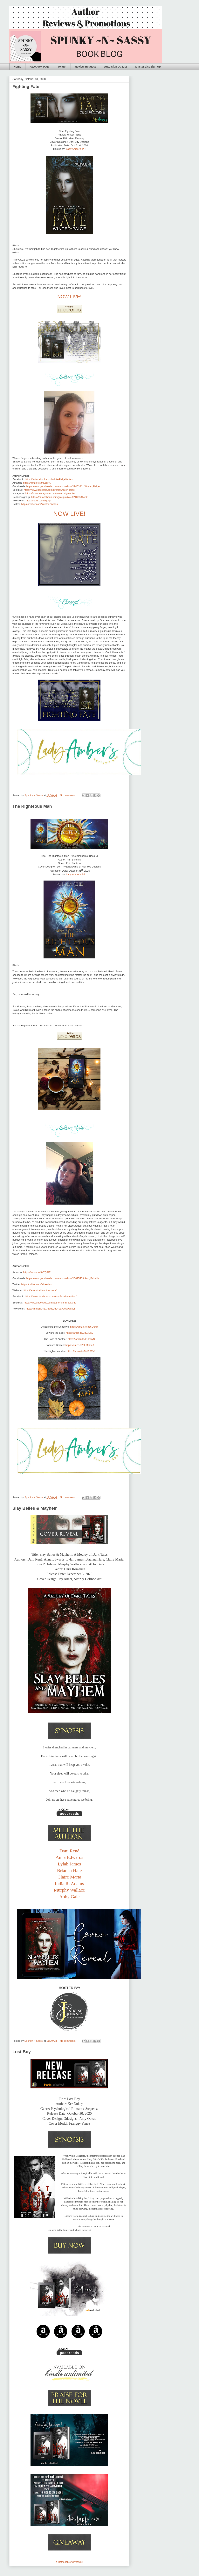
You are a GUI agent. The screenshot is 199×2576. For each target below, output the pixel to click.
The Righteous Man (32, 806)
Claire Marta (69, 1876)
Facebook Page (40, 66)
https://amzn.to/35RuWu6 (81, 1351)
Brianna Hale (69, 1870)
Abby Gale (69, 1896)
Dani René (69, 1850)
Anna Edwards (69, 1857)
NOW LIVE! (69, 296)
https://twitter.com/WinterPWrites (39, 504)
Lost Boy (21, 2051)
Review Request (85, 66)
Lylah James (69, 1863)
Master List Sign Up (148, 66)
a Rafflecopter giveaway (69, 2561)
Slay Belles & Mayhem (35, 1508)
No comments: (68, 795)
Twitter (62, 66)
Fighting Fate (25, 86)
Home (17, 66)
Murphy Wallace (69, 1890)
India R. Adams (69, 1883)
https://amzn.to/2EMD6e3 (79, 1345)
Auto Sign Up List (115, 66)
